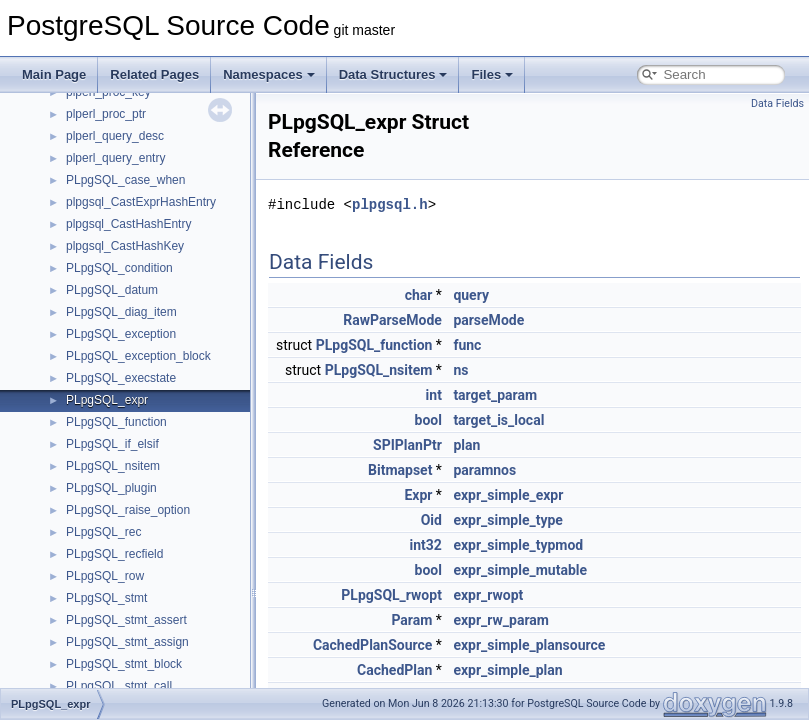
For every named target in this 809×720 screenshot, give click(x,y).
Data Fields (777, 103)
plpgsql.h (390, 204)
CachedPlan (394, 670)
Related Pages (154, 74)
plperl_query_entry (115, 158)
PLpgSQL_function (116, 422)
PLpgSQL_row (105, 576)
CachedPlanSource (373, 645)
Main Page (54, 74)
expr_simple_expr (508, 495)
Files (492, 74)
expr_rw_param (501, 620)
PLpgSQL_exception (121, 334)
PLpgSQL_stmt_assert (126, 620)
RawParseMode (392, 320)
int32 (426, 545)
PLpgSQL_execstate (121, 378)
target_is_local (498, 420)
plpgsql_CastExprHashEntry (141, 202)
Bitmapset (400, 470)
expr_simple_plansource (529, 645)
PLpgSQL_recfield (114, 554)
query (471, 295)
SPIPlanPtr (407, 445)
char (419, 295)
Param (411, 620)
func (467, 345)
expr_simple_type (508, 520)
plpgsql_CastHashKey (125, 246)
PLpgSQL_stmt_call (119, 686)
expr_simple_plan (507, 670)
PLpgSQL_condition (119, 268)
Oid (431, 520)
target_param (495, 395)
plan (466, 445)
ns (460, 370)
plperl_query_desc (115, 136)
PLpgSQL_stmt (106, 598)
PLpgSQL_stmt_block (124, 664)
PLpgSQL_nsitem (113, 466)
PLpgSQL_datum (112, 290)
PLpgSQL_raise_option (128, 510)
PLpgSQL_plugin (111, 488)
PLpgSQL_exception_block (138, 356)
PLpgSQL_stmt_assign (127, 642)
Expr (418, 495)
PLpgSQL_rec (103, 532)
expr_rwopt (488, 595)
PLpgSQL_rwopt (391, 595)
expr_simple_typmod (518, 545)
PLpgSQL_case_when (125, 180)
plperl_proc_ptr (106, 114)
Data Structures (393, 74)
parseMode (488, 320)
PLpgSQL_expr (107, 400)
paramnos (484, 470)
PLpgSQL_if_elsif (112, 444)
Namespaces (269, 74)
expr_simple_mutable (520, 570)
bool (428, 420)
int (434, 395)
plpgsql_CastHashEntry (128, 224)
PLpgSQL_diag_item (121, 312)
